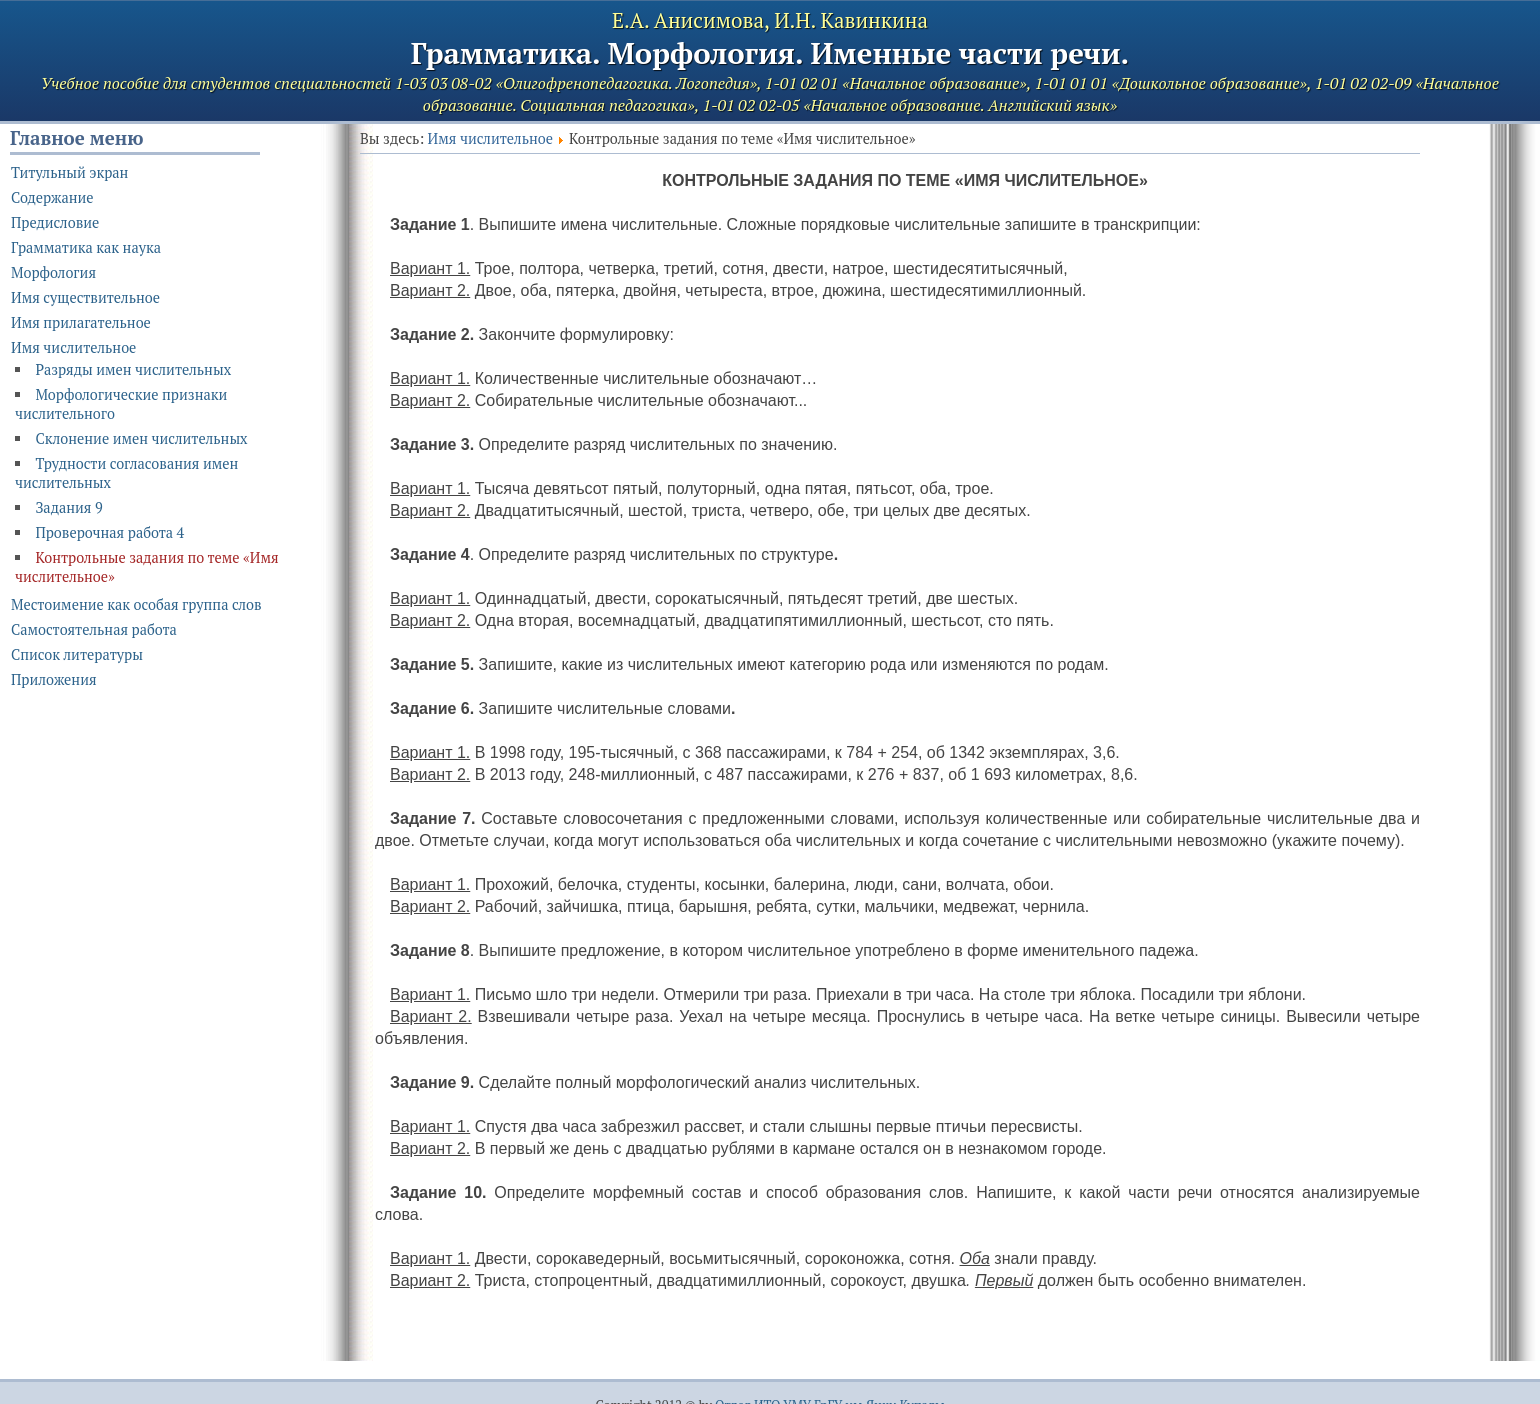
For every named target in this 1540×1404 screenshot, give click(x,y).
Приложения (54, 679)
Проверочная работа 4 (109, 532)
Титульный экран (69, 172)
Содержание (52, 197)
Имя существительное (85, 297)
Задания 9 (68, 507)
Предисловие (55, 222)
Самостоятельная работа (94, 629)
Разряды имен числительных (133, 369)
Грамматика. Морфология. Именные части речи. (770, 53)
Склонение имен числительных (141, 438)
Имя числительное (490, 138)
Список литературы (77, 654)
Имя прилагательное (81, 322)
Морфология (53, 272)
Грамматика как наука (86, 247)
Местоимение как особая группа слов (136, 604)
